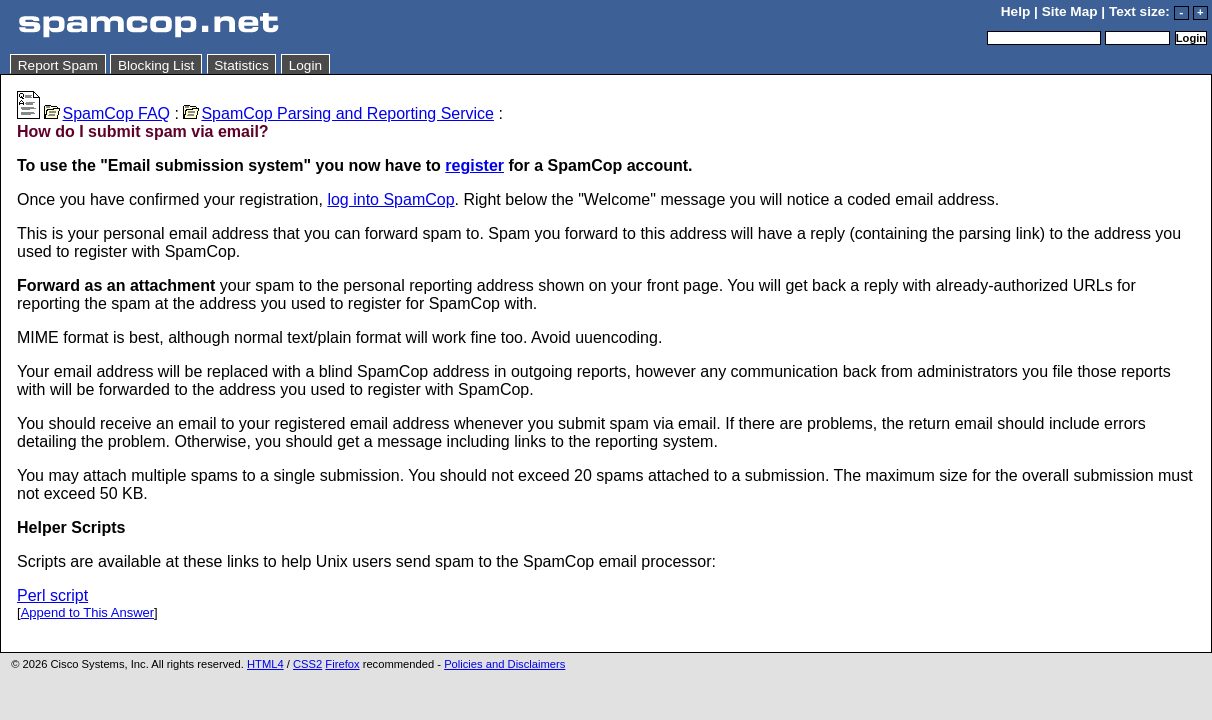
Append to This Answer (87, 612)
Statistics (241, 65)
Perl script (52, 595)
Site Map (1070, 11)
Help (1015, 11)
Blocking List (156, 65)
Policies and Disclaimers (504, 664)
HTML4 (265, 664)
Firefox (342, 664)
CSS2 (307, 664)
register (474, 165)
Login (305, 65)
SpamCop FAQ (107, 113)
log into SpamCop (390, 199)
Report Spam (58, 65)
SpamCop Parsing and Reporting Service (338, 113)
